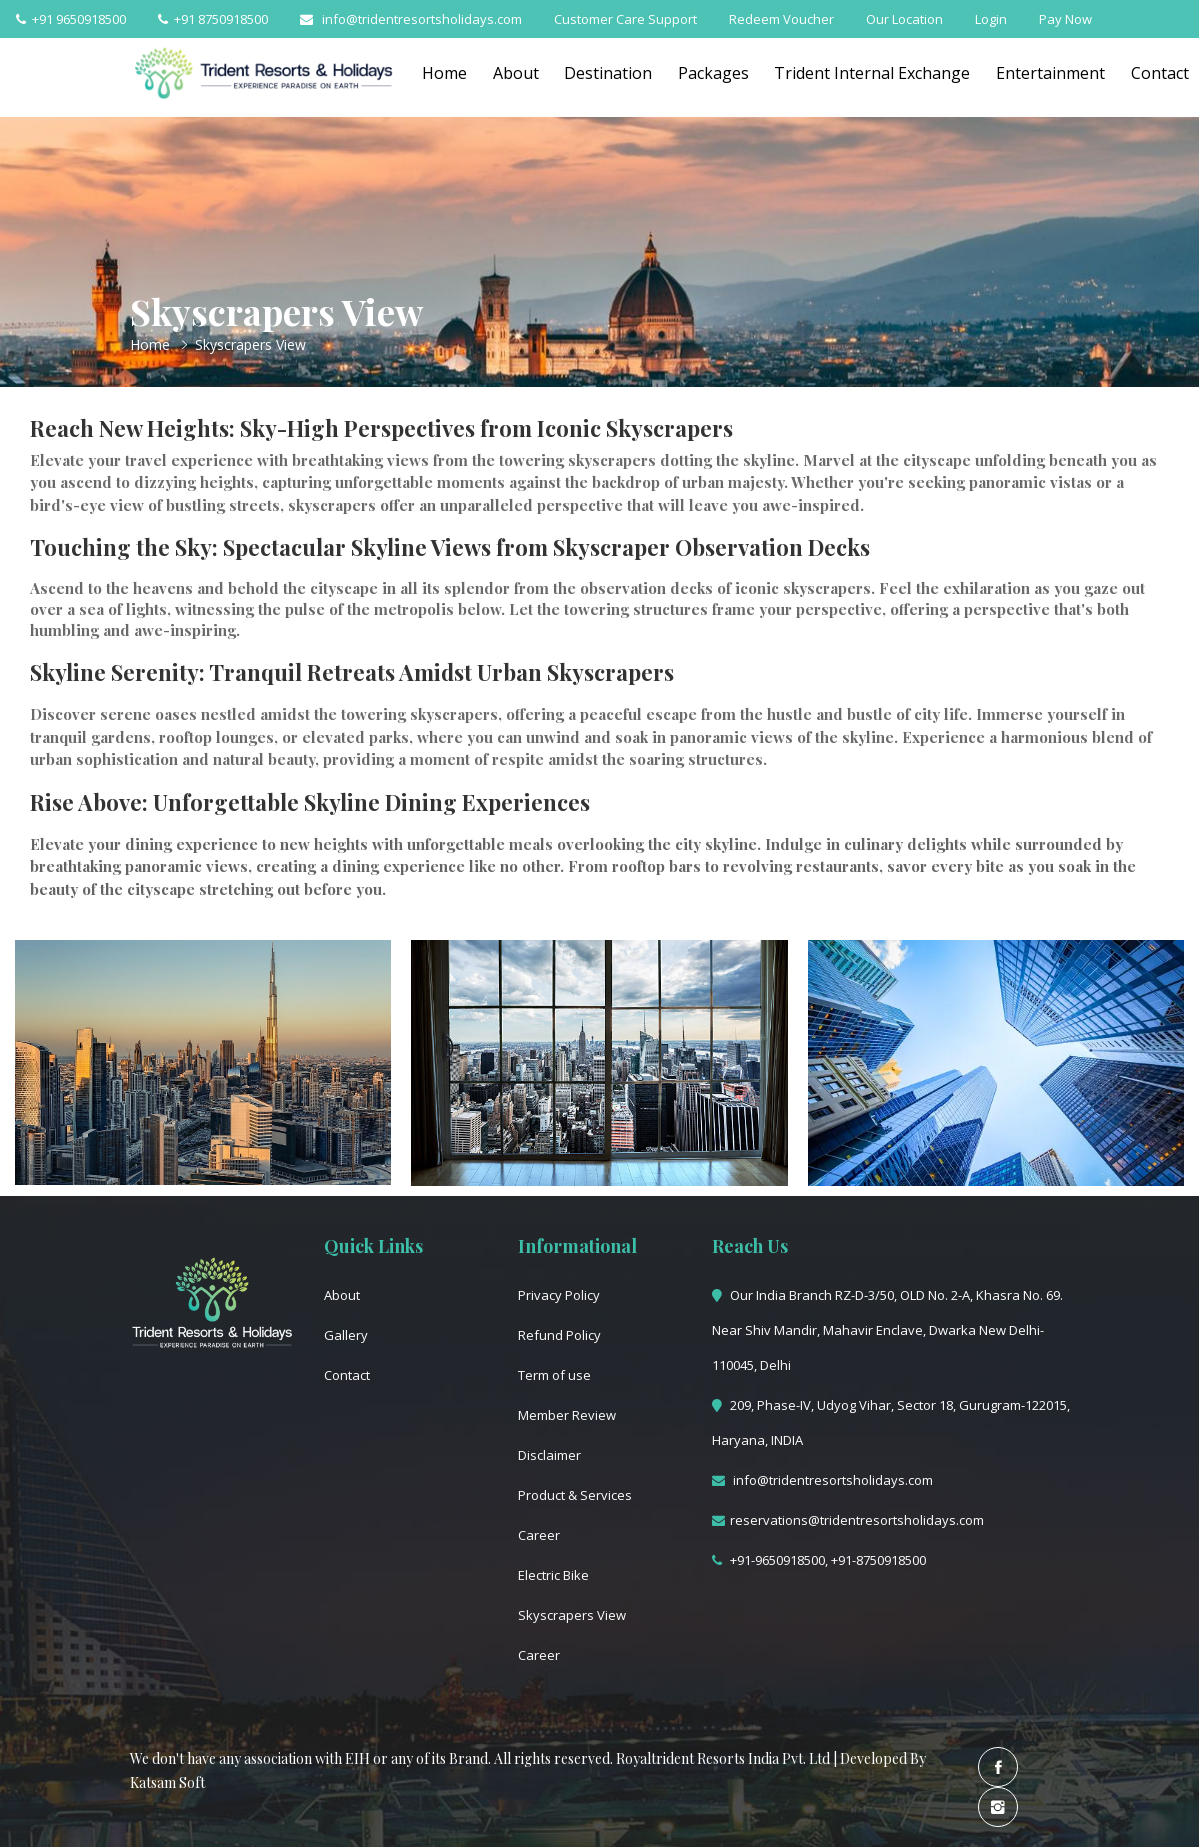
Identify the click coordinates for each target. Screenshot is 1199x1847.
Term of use (554, 1375)
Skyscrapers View (572, 1615)
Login (991, 19)
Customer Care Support (625, 19)
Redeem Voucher (781, 19)
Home (449, 73)
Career (539, 1535)
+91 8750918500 (213, 19)
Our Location (904, 19)
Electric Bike (553, 1575)
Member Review (567, 1415)
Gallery (346, 1335)
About (525, 73)
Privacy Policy (559, 1295)
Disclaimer (549, 1455)
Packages (731, 73)
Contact (347, 1375)
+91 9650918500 (71, 19)
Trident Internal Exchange (895, 73)
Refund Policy (559, 1335)
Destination (622, 73)
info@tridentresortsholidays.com (411, 19)
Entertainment (1077, 73)
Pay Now (1065, 19)
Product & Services (575, 1495)
